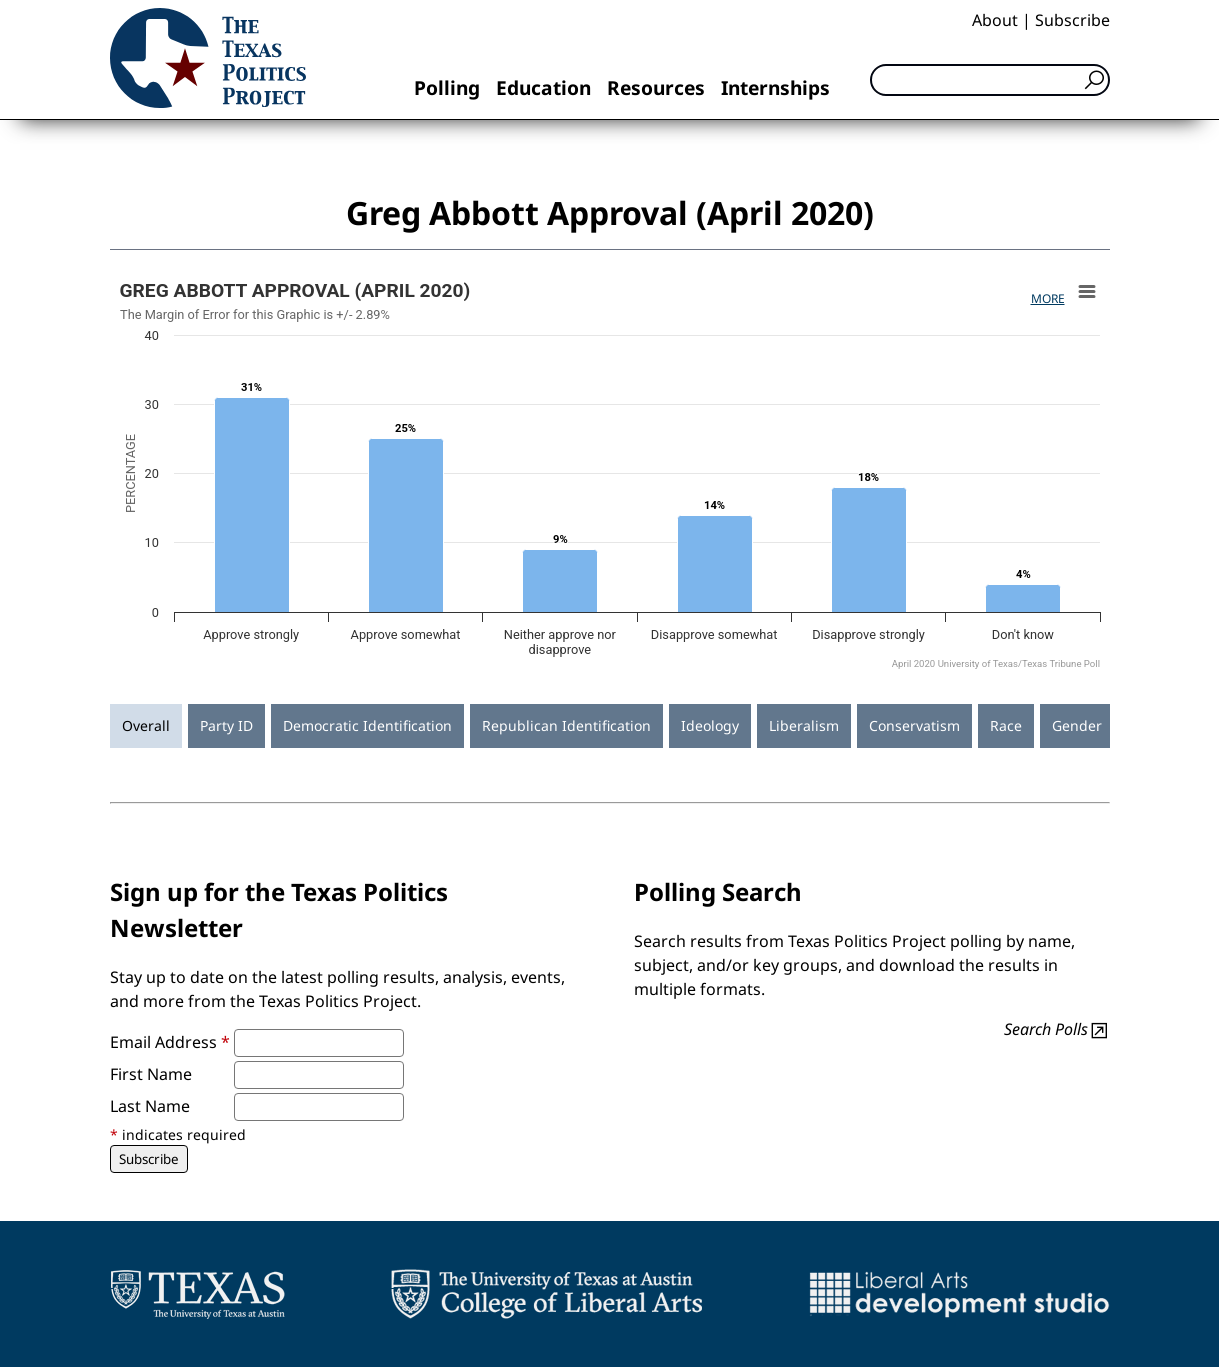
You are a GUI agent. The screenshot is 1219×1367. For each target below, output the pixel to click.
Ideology (710, 725)
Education (543, 87)
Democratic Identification (367, 725)
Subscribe (1072, 20)
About (995, 20)
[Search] (990, 80)
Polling (447, 87)
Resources (656, 87)
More (1048, 298)
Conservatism (914, 725)
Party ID (226, 725)
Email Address (170, 1042)
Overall (146, 725)
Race (1006, 725)
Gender (1077, 725)
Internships (775, 87)
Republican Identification (566, 725)
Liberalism (804, 725)
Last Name (150, 1106)
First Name (151, 1074)
